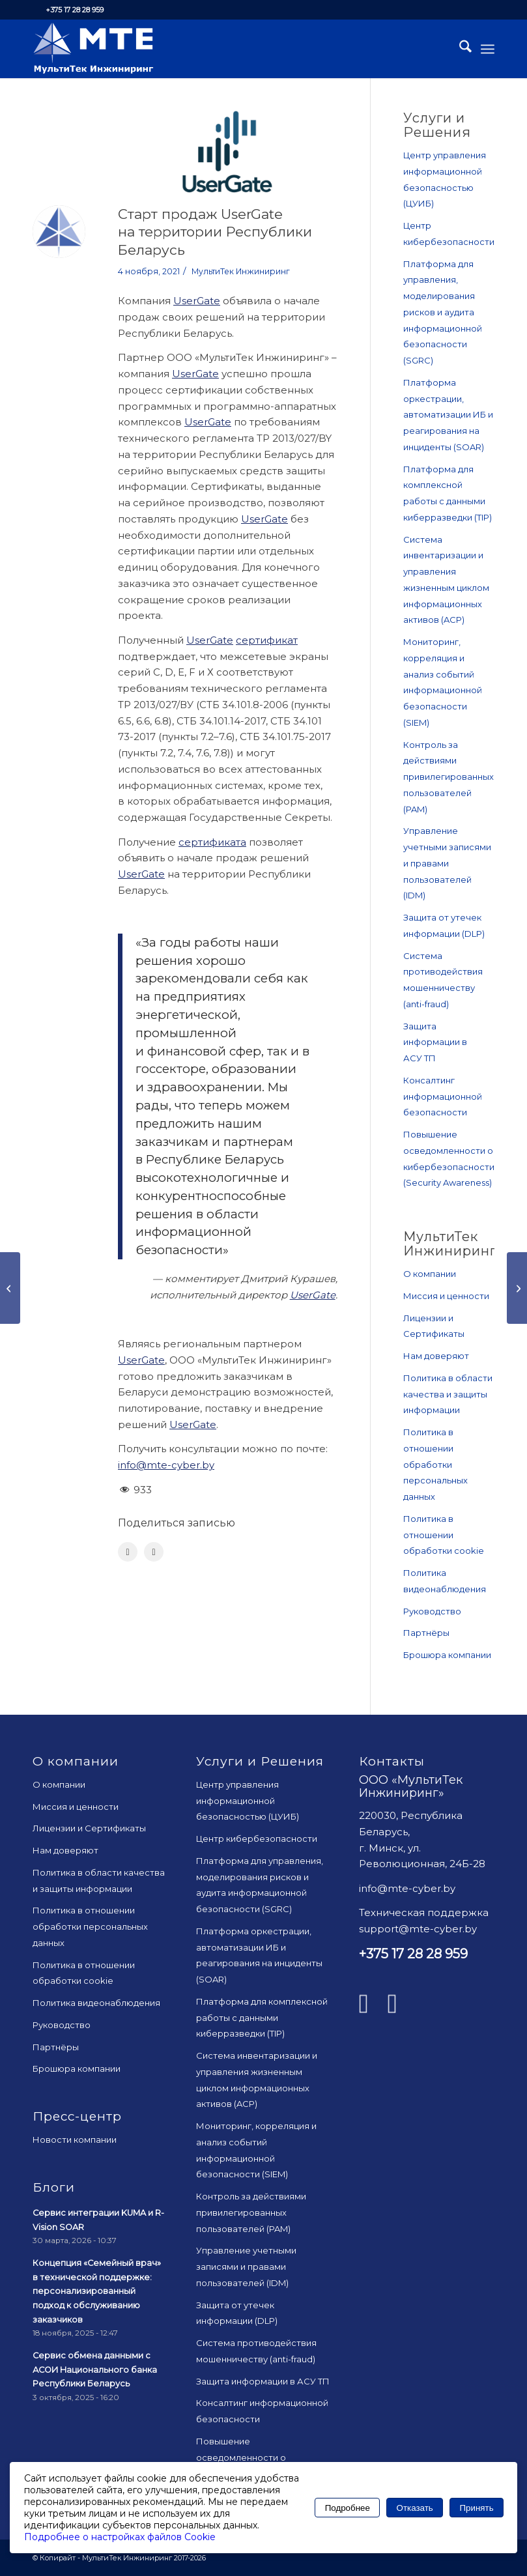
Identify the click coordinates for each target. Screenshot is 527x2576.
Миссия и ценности (446, 1296)
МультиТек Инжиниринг (241, 271)
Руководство (432, 1611)
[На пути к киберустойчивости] (10, 1288)
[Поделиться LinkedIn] (154, 1552)
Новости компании (75, 2139)
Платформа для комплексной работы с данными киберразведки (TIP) (447, 493)
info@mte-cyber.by (166, 1465)
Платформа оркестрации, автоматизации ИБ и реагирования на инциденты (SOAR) (448, 414)
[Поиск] (459, 49)
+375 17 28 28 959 (75, 9)
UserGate (196, 300)
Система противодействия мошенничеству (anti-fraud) (443, 980)
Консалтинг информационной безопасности (442, 1096)
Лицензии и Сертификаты (433, 1326)
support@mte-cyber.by (418, 1929)
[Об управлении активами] (517, 1288)
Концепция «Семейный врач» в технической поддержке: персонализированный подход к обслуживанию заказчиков (97, 2291)
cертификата (212, 842)
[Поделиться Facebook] (127, 1552)
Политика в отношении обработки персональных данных (435, 1464)
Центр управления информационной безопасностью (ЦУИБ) (444, 179)
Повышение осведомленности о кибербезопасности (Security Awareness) (448, 1158)
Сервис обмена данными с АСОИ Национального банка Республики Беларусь (95, 2369)
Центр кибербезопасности (448, 233)
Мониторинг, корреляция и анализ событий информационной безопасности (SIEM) (442, 682)
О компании (429, 1273)
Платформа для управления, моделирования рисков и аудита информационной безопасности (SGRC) (442, 312)
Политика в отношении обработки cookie (443, 1534)
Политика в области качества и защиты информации (447, 1394)
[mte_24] (93, 49)
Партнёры (426, 1632)
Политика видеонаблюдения (444, 1580)
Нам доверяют (436, 1356)
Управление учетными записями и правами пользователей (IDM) (447, 862)
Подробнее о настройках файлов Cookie (120, 2537)
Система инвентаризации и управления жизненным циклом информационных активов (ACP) (446, 579)
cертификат (267, 640)
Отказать (415, 2508)
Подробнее (347, 2508)
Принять (477, 2508)
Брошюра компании (447, 1655)
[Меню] (487, 48)
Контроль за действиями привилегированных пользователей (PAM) (448, 776)
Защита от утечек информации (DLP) (444, 925)
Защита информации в (435, 1042)
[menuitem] (459, 49)
